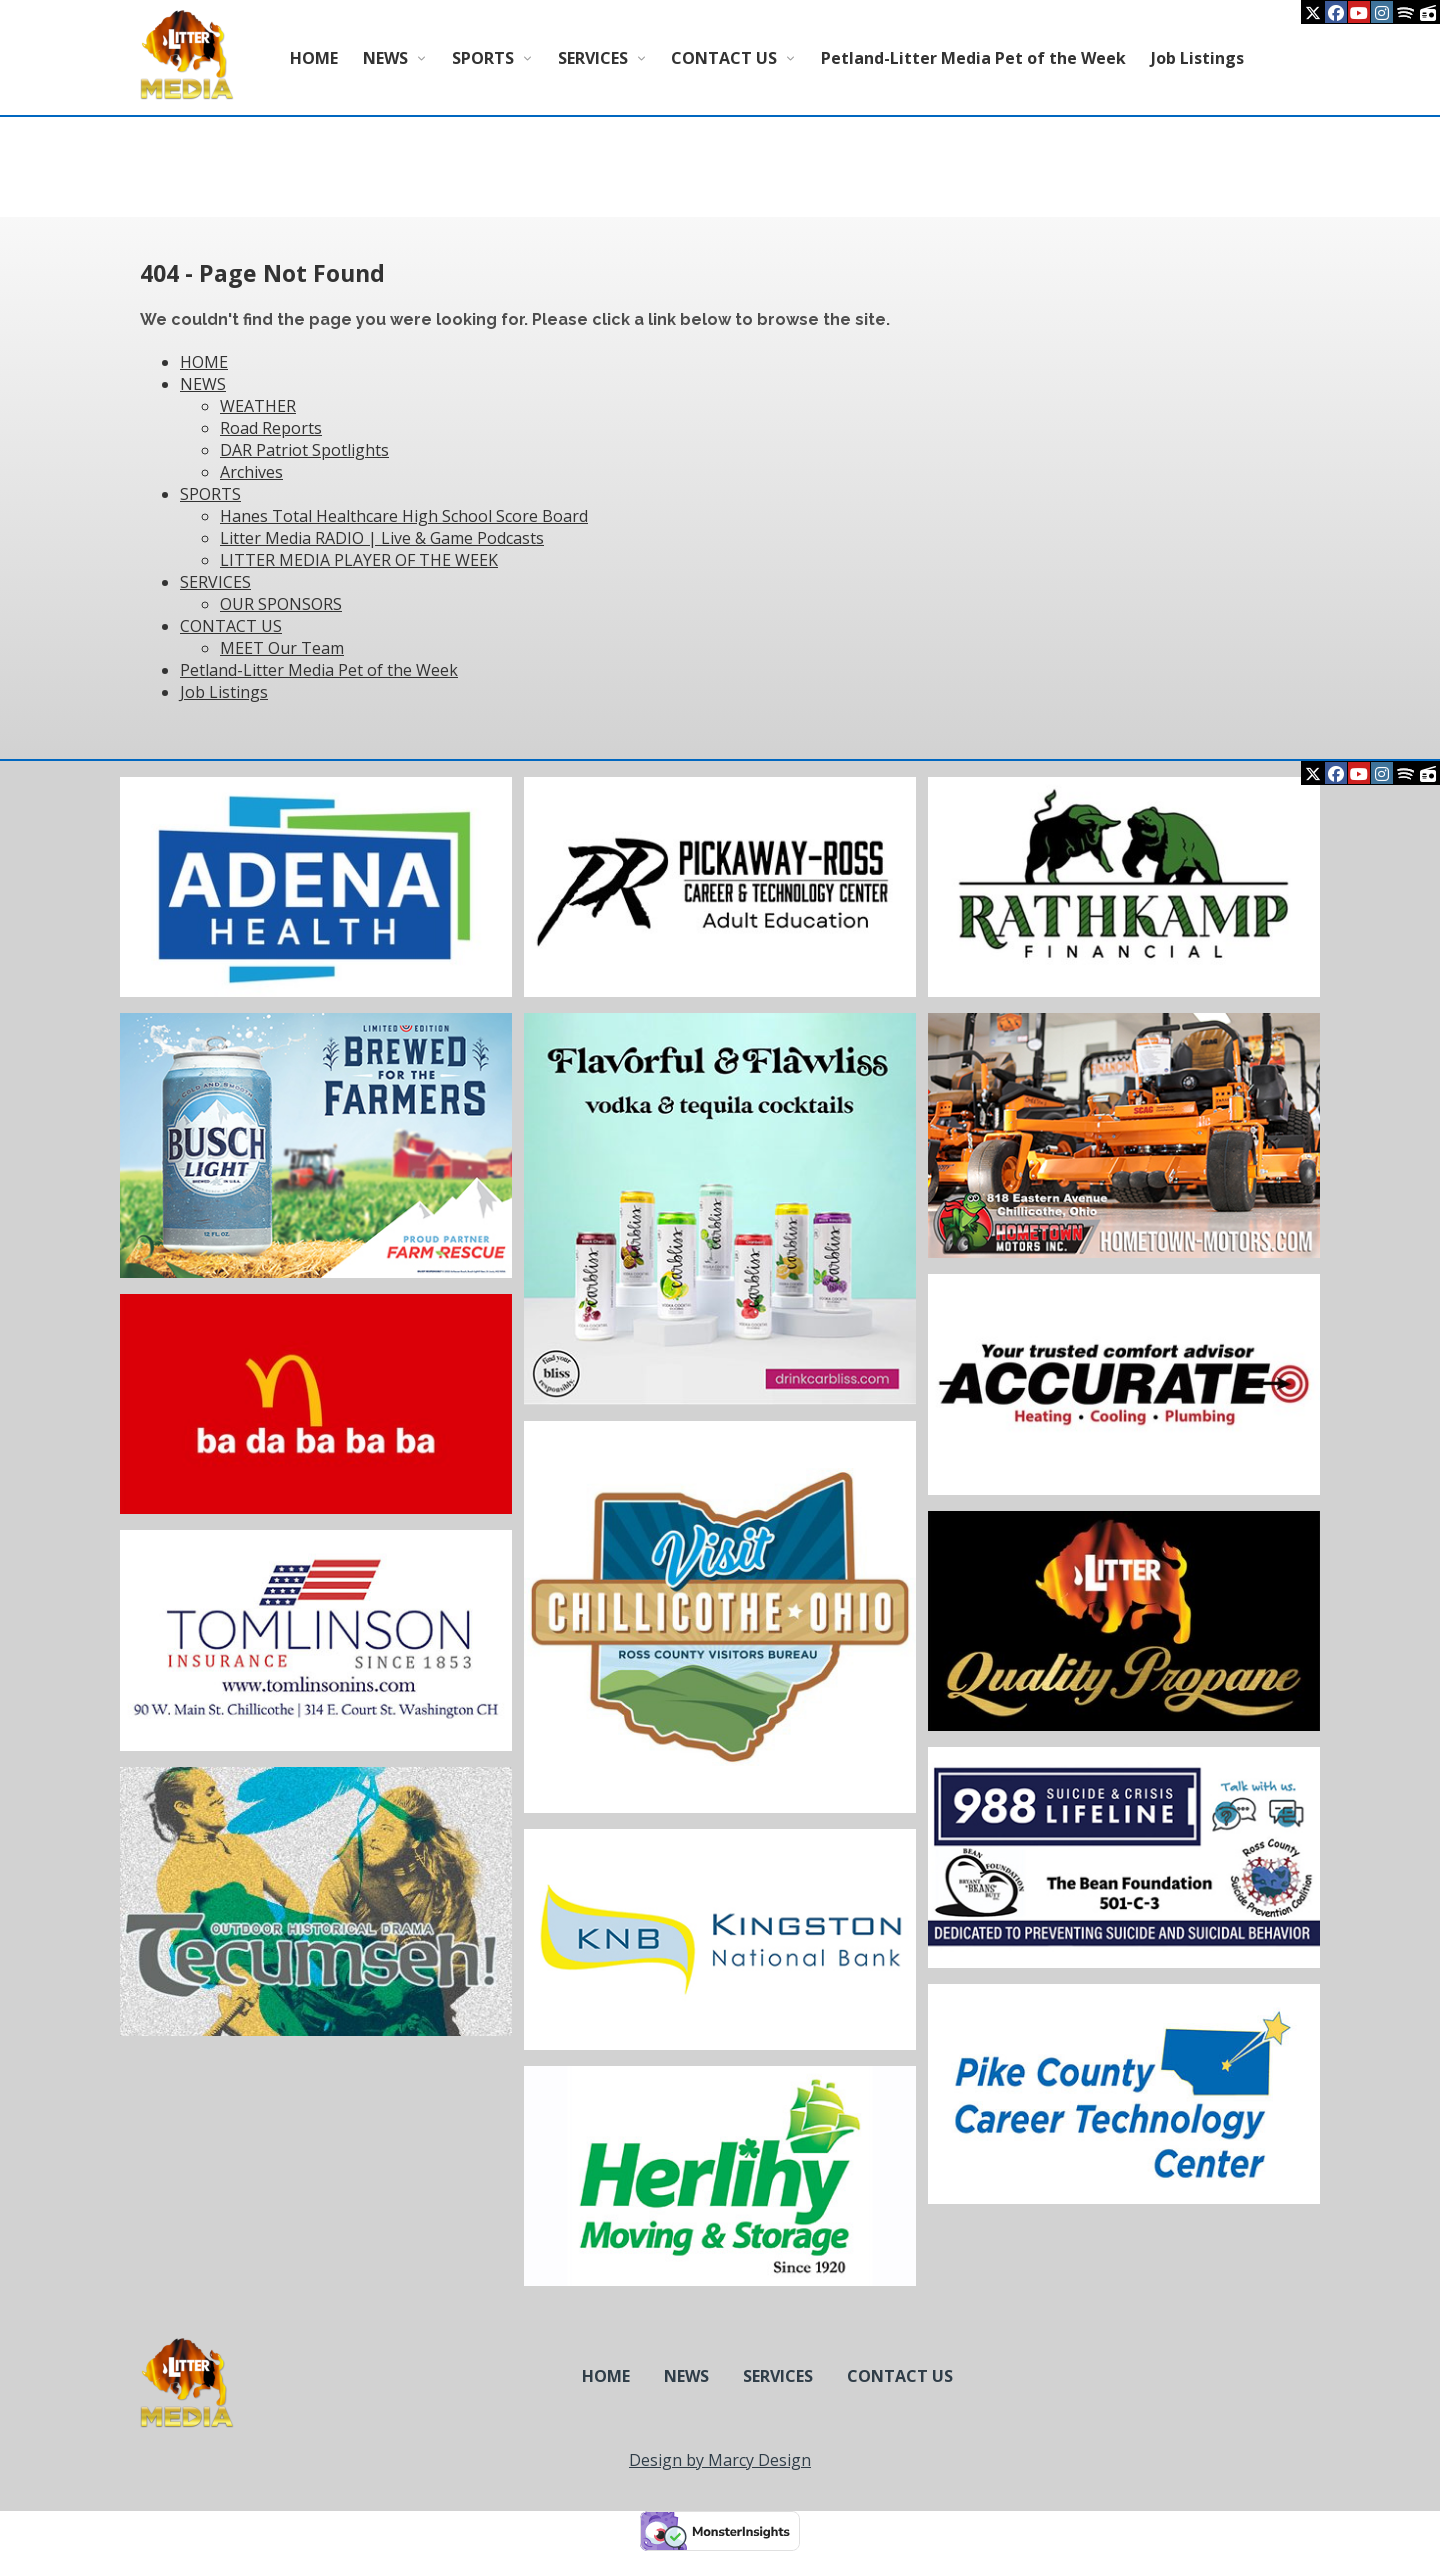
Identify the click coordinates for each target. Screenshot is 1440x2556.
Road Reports (271, 428)
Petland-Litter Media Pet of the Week (973, 58)
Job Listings (1197, 58)
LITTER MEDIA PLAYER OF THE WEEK (359, 560)
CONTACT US (724, 58)
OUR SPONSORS (281, 604)
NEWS (385, 58)
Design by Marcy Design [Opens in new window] (720, 2460)
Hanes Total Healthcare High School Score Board (404, 516)
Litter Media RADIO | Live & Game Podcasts (382, 538)
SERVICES (593, 58)
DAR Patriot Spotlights (304, 450)
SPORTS (483, 58)
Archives (251, 472)
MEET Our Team (282, 648)
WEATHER (258, 406)
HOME (314, 58)
